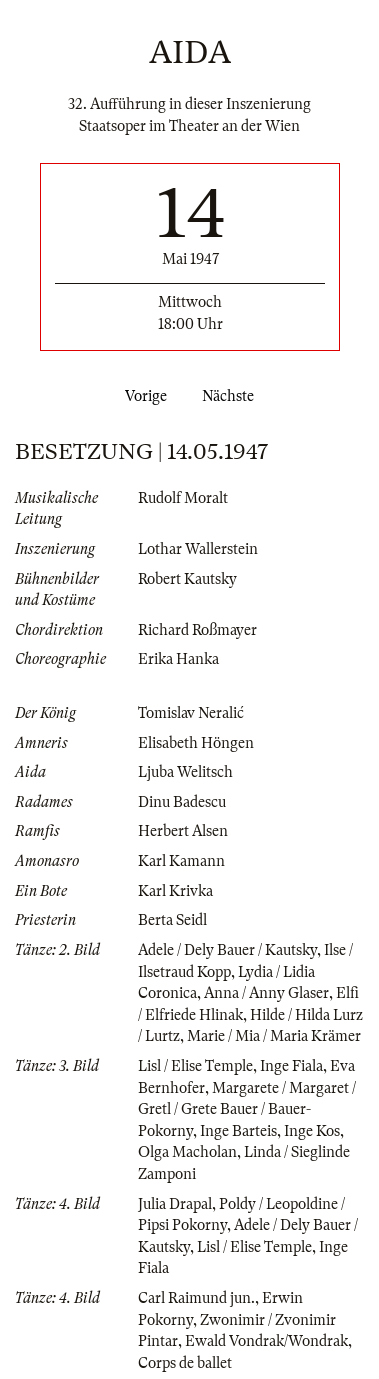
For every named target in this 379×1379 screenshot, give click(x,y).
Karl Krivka (175, 891)
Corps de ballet (185, 1363)
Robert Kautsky (187, 579)
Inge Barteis (238, 1131)
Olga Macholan (187, 1152)
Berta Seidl (172, 920)
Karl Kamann (181, 861)
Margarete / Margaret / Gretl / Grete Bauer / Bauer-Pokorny (247, 1109)
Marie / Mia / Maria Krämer (274, 1036)
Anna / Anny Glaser (266, 993)
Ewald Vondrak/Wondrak (266, 1341)
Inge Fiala (291, 1066)
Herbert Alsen (183, 831)
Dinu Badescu (182, 802)
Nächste (232, 396)
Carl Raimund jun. (196, 1298)
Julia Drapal (175, 1204)
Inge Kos (312, 1131)
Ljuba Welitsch (185, 772)
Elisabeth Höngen (196, 743)
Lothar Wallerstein (198, 549)
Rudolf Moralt (183, 498)
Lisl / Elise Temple (195, 1066)
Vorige (142, 396)
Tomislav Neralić (191, 713)
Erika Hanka (178, 659)
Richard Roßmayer (197, 630)
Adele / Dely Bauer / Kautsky (227, 950)
